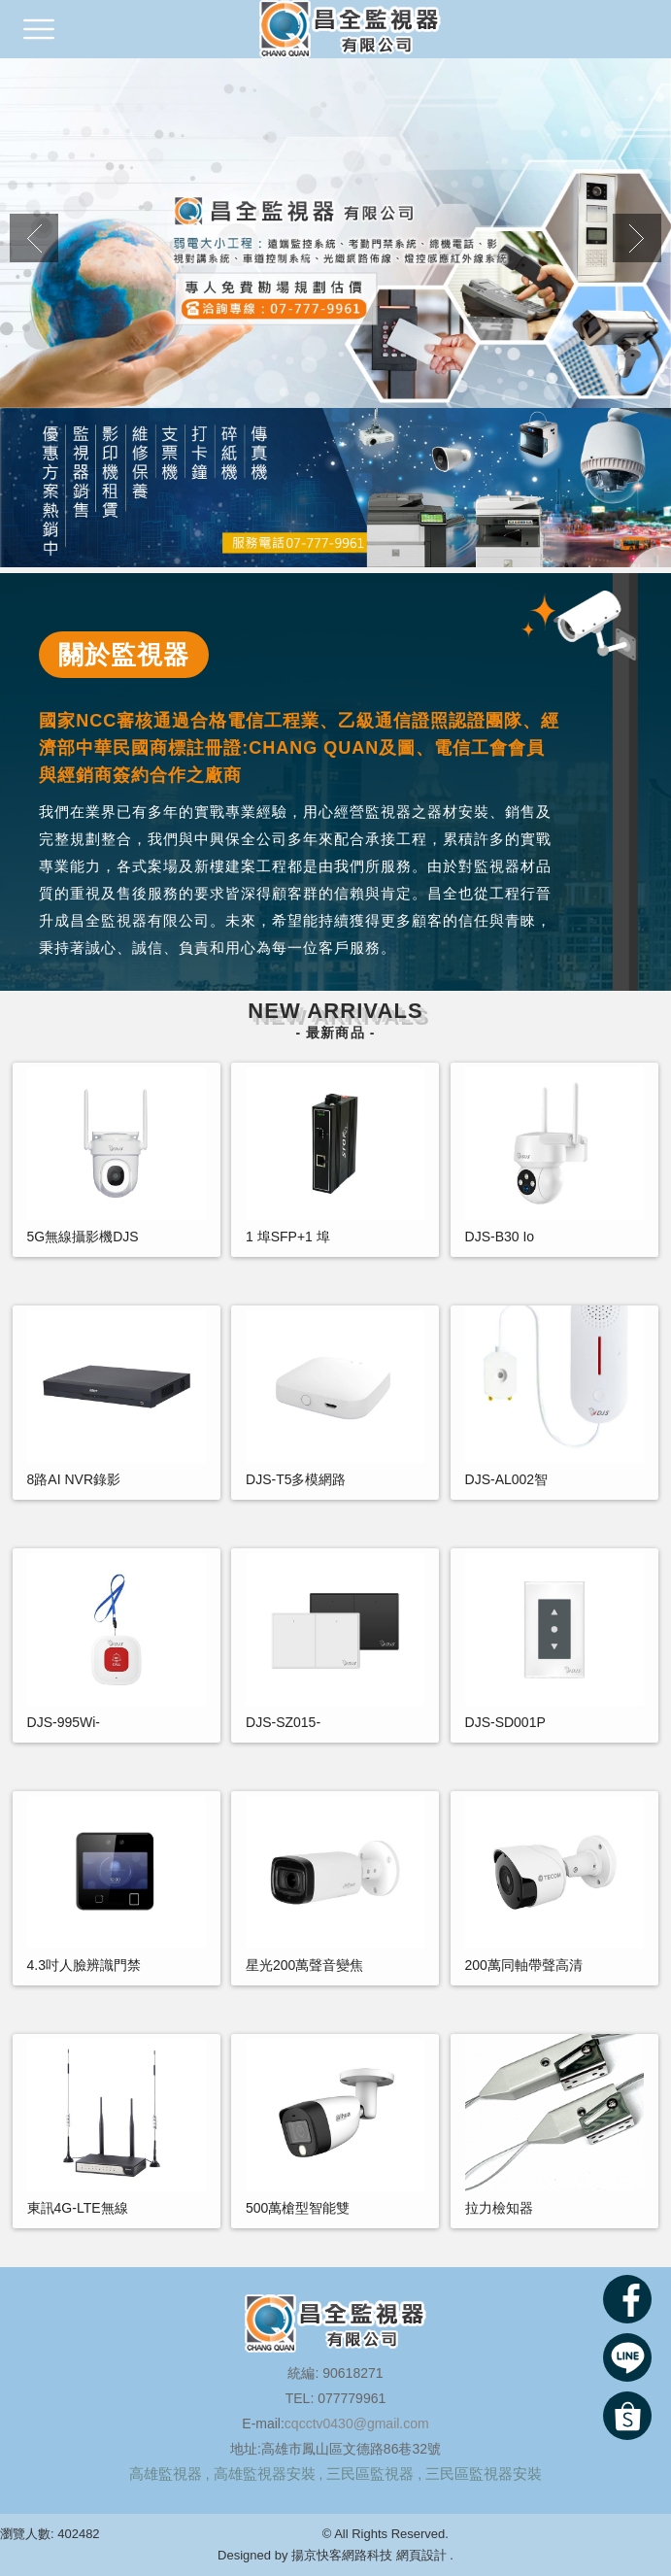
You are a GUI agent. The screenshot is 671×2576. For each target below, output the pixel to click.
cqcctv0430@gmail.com (357, 2423)
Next (637, 238)
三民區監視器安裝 (483, 2473)
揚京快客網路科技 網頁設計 (369, 2555)
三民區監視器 (370, 2473)
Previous (34, 238)
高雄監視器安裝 (265, 2473)
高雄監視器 (165, 2473)
